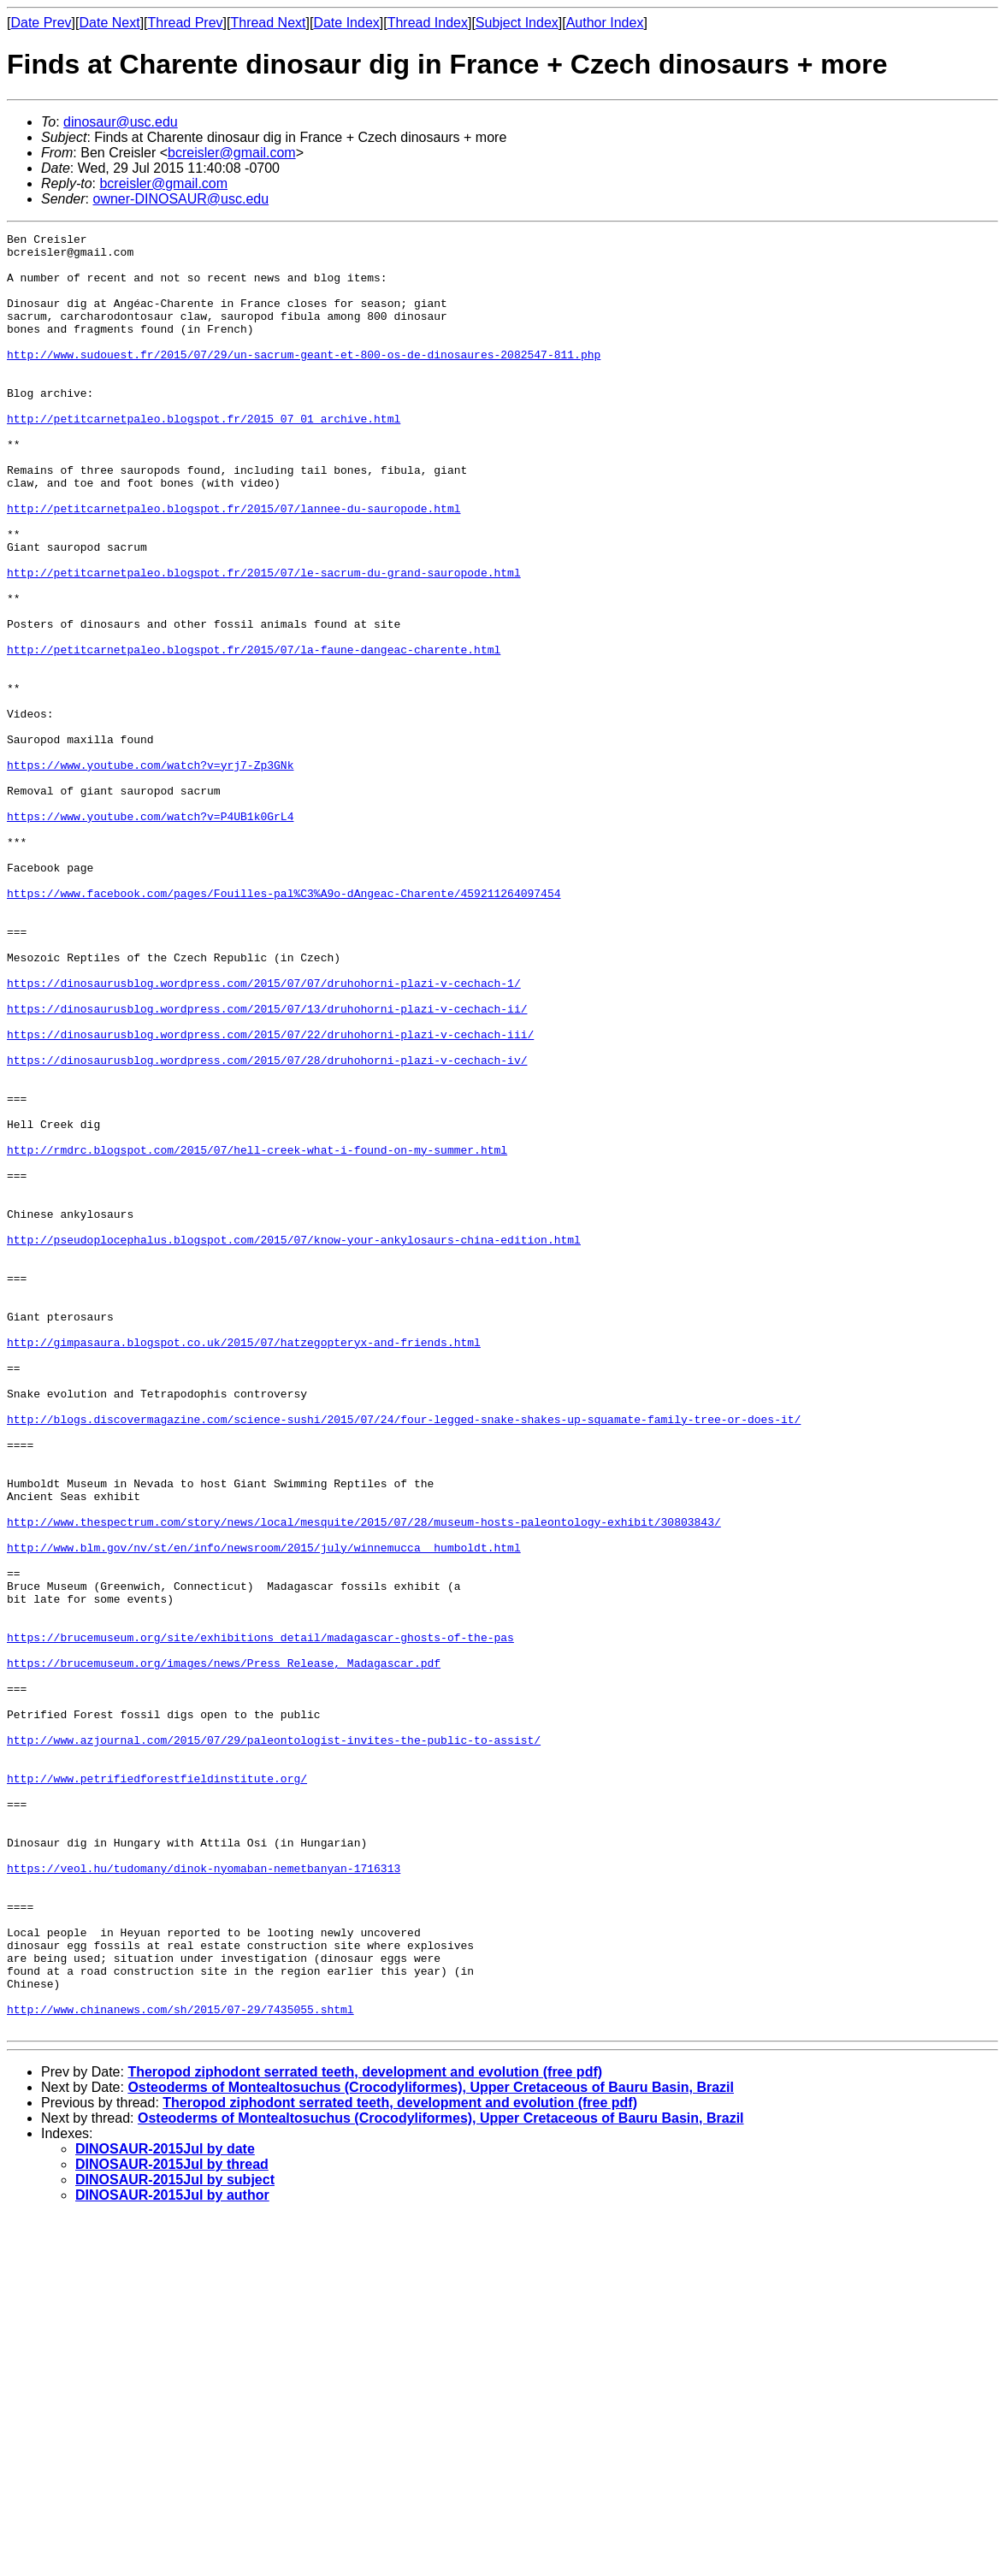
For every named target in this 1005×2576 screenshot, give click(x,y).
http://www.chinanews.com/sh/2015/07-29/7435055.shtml (180, 2365)
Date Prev (40, 22)
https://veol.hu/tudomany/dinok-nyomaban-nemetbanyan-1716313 (203, 2196)
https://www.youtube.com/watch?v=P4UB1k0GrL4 (150, 934)
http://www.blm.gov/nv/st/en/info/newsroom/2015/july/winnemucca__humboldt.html (264, 1811)
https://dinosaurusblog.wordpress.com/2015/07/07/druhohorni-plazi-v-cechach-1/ (264, 1134)
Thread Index (427, 22)
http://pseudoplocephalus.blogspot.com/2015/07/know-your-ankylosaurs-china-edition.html (294, 1442)
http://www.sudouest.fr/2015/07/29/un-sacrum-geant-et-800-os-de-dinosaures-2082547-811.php (303, 379)
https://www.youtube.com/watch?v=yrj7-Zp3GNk (150, 872)
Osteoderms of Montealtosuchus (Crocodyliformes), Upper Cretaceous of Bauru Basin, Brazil (430, 2446)
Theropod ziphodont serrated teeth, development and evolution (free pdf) (364, 2431)
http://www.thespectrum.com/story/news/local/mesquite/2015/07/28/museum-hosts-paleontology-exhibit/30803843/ (364, 1780)
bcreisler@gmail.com (232, 152)
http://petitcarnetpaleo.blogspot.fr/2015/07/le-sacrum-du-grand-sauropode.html (264, 641)
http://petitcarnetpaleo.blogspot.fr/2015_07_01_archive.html (203, 456)
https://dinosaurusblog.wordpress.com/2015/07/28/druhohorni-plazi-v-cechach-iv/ (267, 1226)
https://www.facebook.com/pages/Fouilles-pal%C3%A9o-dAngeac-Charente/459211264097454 (283, 1026)
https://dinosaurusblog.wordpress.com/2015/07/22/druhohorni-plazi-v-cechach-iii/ (270, 1195)
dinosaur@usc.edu (120, 122)
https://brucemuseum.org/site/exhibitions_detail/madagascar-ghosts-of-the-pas (260, 1919)
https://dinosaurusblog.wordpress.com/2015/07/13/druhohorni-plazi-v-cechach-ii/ (267, 1165)
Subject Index (517, 22)
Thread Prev (185, 22)
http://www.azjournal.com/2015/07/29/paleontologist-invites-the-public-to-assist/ (274, 2042)
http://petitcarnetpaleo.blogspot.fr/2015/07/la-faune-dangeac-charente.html (253, 733)
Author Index (605, 22)
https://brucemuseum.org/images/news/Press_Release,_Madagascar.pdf (223, 1950)
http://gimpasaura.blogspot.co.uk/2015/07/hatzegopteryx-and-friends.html (244, 1565)
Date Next (109, 22)
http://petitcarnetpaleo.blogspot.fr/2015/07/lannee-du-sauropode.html (233, 564)
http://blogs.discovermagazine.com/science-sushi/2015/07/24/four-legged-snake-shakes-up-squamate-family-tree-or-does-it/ (404, 1657)
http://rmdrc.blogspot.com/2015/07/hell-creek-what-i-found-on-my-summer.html (257, 1334)
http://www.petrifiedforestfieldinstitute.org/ (157, 2088)
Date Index (346, 22)
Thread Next (267, 22)
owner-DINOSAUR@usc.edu (180, 199)
